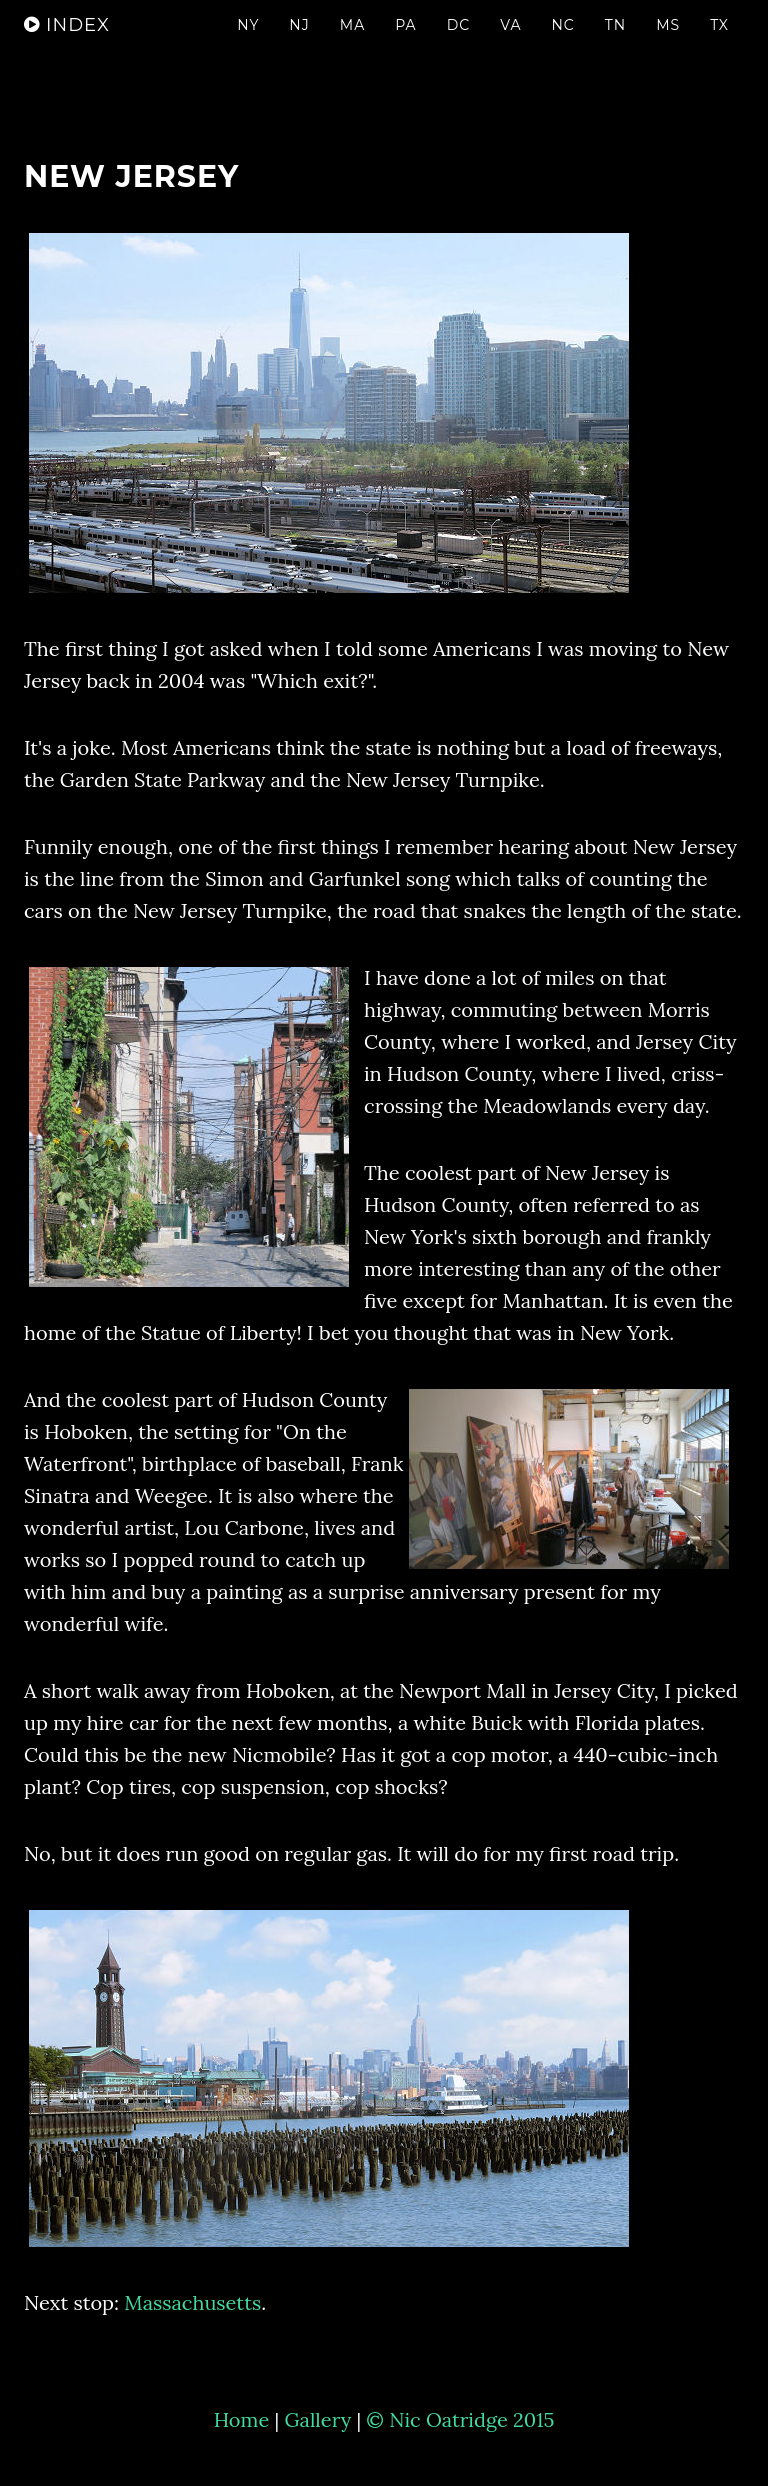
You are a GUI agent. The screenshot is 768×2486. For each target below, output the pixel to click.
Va (510, 45)
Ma (352, 45)
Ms (668, 45)
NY (248, 45)
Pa (405, 45)
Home (242, 2419)
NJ (299, 45)
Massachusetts (192, 2302)
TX (719, 45)
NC (562, 45)
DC (459, 45)
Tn (615, 45)
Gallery (317, 2419)
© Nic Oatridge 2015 (460, 2419)
